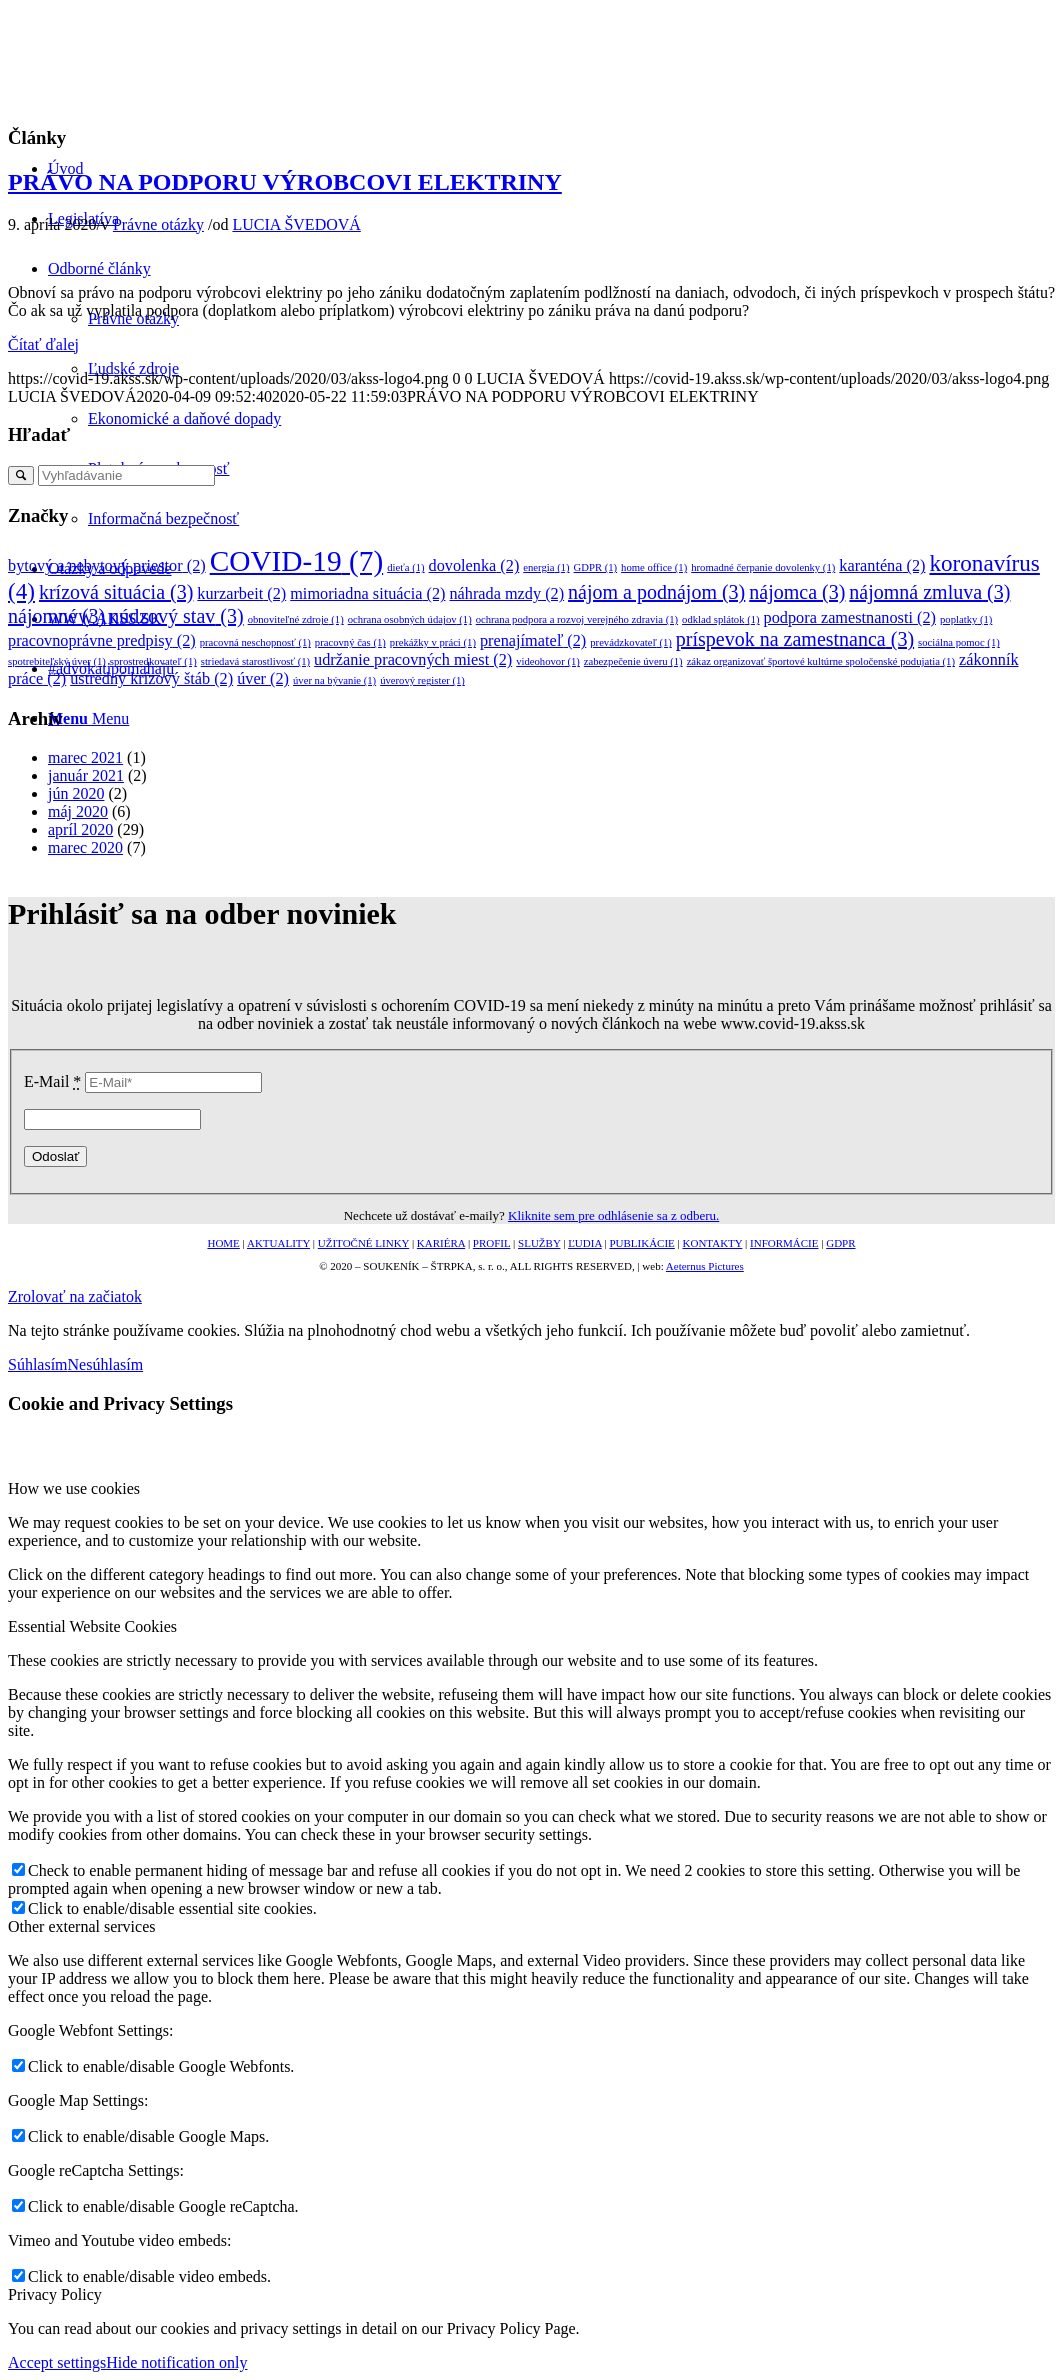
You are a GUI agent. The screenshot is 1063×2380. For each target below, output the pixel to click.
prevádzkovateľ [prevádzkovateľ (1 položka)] (631, 642)
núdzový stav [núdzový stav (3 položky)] (176, 616)
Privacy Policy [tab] (55, 2294)
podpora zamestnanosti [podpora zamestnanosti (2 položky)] (850, 618)
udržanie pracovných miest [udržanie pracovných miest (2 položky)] (413, 660)
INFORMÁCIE (784, 1243)
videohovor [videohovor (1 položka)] (548, 661)
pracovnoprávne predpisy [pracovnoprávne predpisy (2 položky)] (102, 641)
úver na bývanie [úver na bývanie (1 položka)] (334, 680)
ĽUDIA (585, 1243)
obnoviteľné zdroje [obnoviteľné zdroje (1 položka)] (296, 619)
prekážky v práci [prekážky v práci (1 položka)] (433, 642)
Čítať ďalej (43, 344)
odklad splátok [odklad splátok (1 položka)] (721, 619)
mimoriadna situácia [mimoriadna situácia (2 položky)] (367, 594)
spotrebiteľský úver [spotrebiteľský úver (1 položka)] (57, 661)
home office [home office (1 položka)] (654, 567)
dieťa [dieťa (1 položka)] (405, 567)
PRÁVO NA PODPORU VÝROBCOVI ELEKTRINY (285, 182)
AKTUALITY (278, 1243)
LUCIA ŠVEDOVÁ (296, 224)
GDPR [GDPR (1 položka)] (596, 567)
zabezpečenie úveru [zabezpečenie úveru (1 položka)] (633, 661)
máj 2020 (78, 811)
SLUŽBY (539, 1243)
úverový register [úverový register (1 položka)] (422, 680)
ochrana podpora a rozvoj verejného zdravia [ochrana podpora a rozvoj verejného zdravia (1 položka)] (577, 619)
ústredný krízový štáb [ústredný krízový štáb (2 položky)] (151, 679)
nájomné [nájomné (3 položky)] (56, 616)
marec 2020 (85, 847)
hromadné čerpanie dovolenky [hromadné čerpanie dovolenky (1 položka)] (763, 567)
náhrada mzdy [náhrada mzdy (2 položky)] (506, 594)
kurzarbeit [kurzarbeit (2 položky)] (241, 594)
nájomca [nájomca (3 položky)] (797, 592)
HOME (223, 1243)
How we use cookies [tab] (74, 1488)
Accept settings (57, 2362)
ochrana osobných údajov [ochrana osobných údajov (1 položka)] (410, 619)
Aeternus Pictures (705, 1266)
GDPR (840, 1243)
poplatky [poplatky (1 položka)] (966, 619)
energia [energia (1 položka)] (546, 567)
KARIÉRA (441, 1243)
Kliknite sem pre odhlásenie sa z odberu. (613, 1215)
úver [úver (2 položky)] (263, 679)
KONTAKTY (713, 1243)
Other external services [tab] (81, 1926)
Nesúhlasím (106, 1364)
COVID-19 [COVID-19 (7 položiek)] (297, 561)
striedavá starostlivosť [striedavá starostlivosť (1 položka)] (255, 661)
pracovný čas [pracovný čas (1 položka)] (350, 642)
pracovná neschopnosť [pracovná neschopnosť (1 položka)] (255, 642)
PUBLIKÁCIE (641, 1243)
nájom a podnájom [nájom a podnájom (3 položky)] (656, 592)
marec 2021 (85, 757)
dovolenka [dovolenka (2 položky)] (474, 566)
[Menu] (88, 718)
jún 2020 (76, 793)
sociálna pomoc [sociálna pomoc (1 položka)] (959, 642)
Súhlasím (38, 1364)
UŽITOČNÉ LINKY (363, 1243)
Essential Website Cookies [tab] (92, 1626)
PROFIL (492, 1243)
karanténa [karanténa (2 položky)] (882, 566)
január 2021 (86, 775)
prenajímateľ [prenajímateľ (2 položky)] (533, 641)
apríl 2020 (80, 829)
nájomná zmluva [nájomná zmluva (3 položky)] (929, 592)
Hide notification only (176, 2362)
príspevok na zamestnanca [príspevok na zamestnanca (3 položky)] (795, 639)
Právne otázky (158, 224)
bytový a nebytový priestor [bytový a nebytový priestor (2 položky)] (107, 566)
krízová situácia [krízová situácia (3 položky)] (116, 592)
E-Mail (52, 1081)
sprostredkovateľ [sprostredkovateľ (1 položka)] (153, 661)
